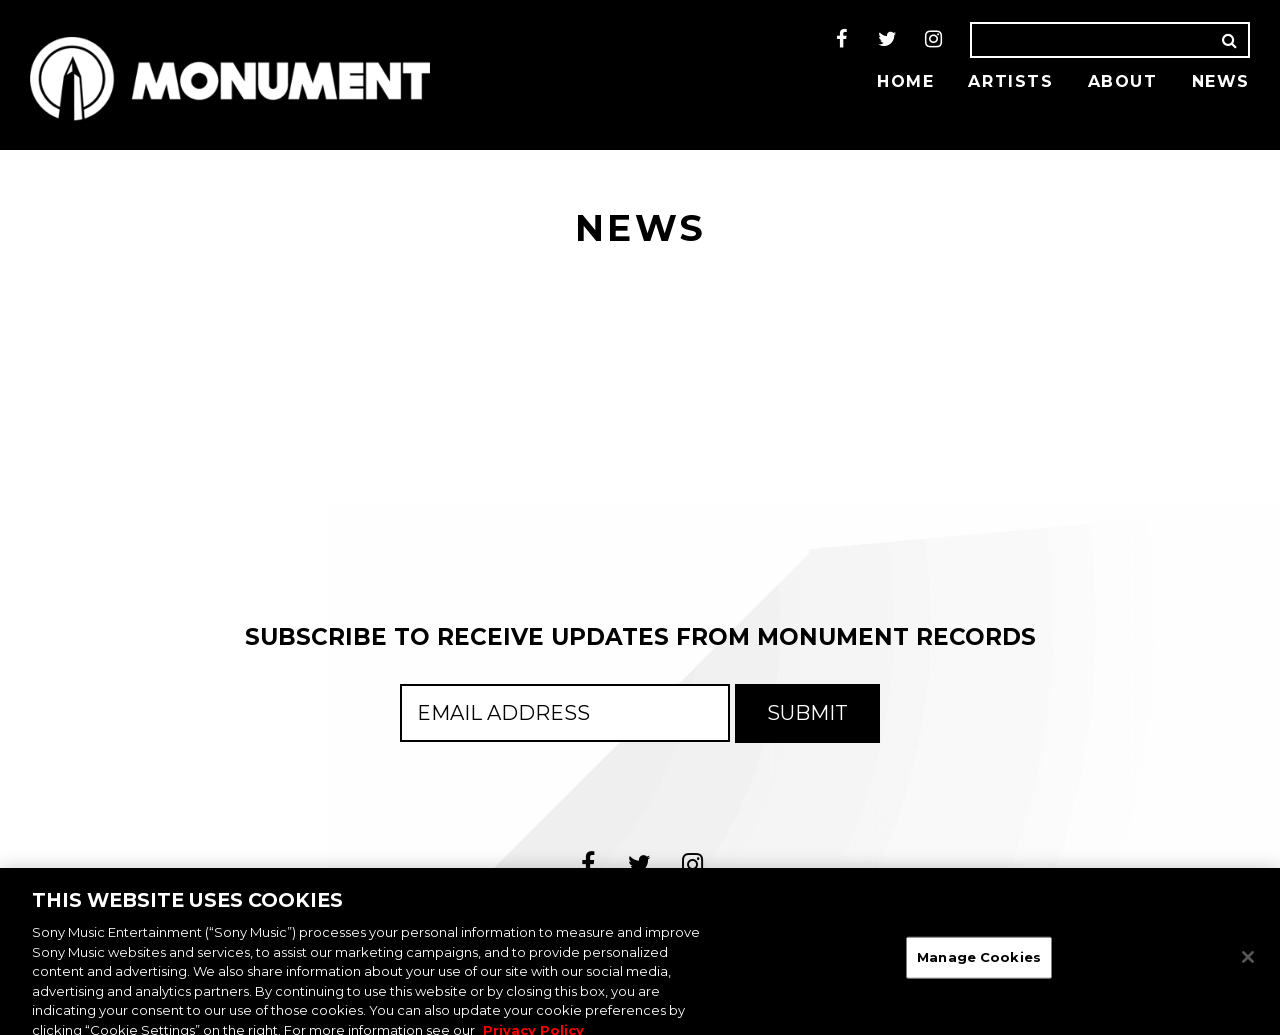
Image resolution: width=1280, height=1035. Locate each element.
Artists (1010, 81)
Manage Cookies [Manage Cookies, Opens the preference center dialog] (979, 964)
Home (905, 81)
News (1221, 81)
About (1123, 81)
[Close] (1248, 965)
